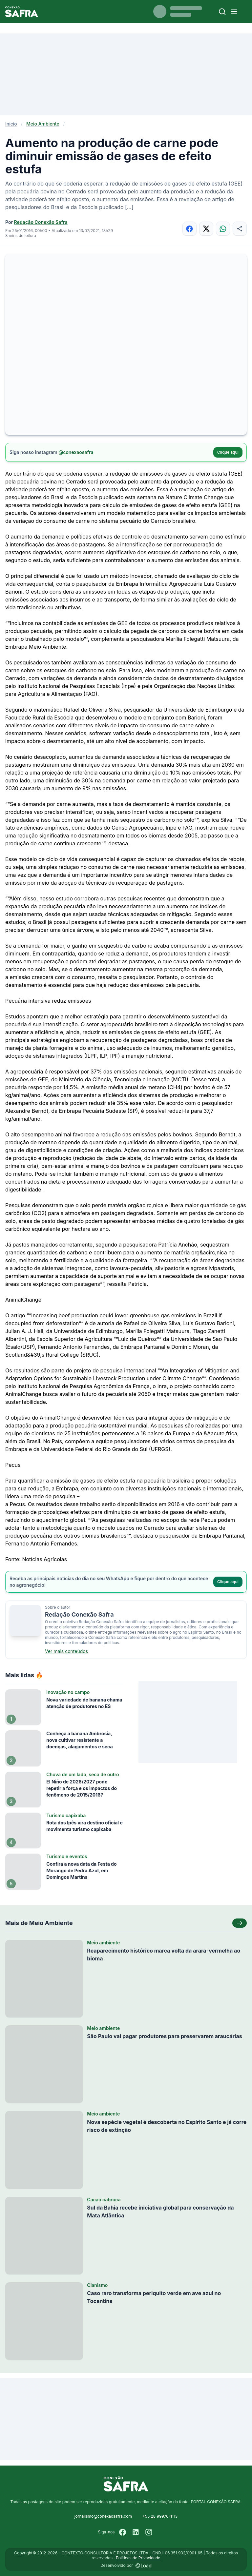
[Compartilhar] (240, 229)
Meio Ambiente (42, 124)
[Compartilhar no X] (206, 229)
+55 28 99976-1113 (160, 2516)
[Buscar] (222, 12)
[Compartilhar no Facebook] (189, 229)
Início (11, 124)
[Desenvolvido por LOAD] (144, 2565)
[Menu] (234, 11)
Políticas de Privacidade (138, 2557)
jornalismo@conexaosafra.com (103, 2516)
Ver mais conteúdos (66, 1651)
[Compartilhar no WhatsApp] (223, 229)
